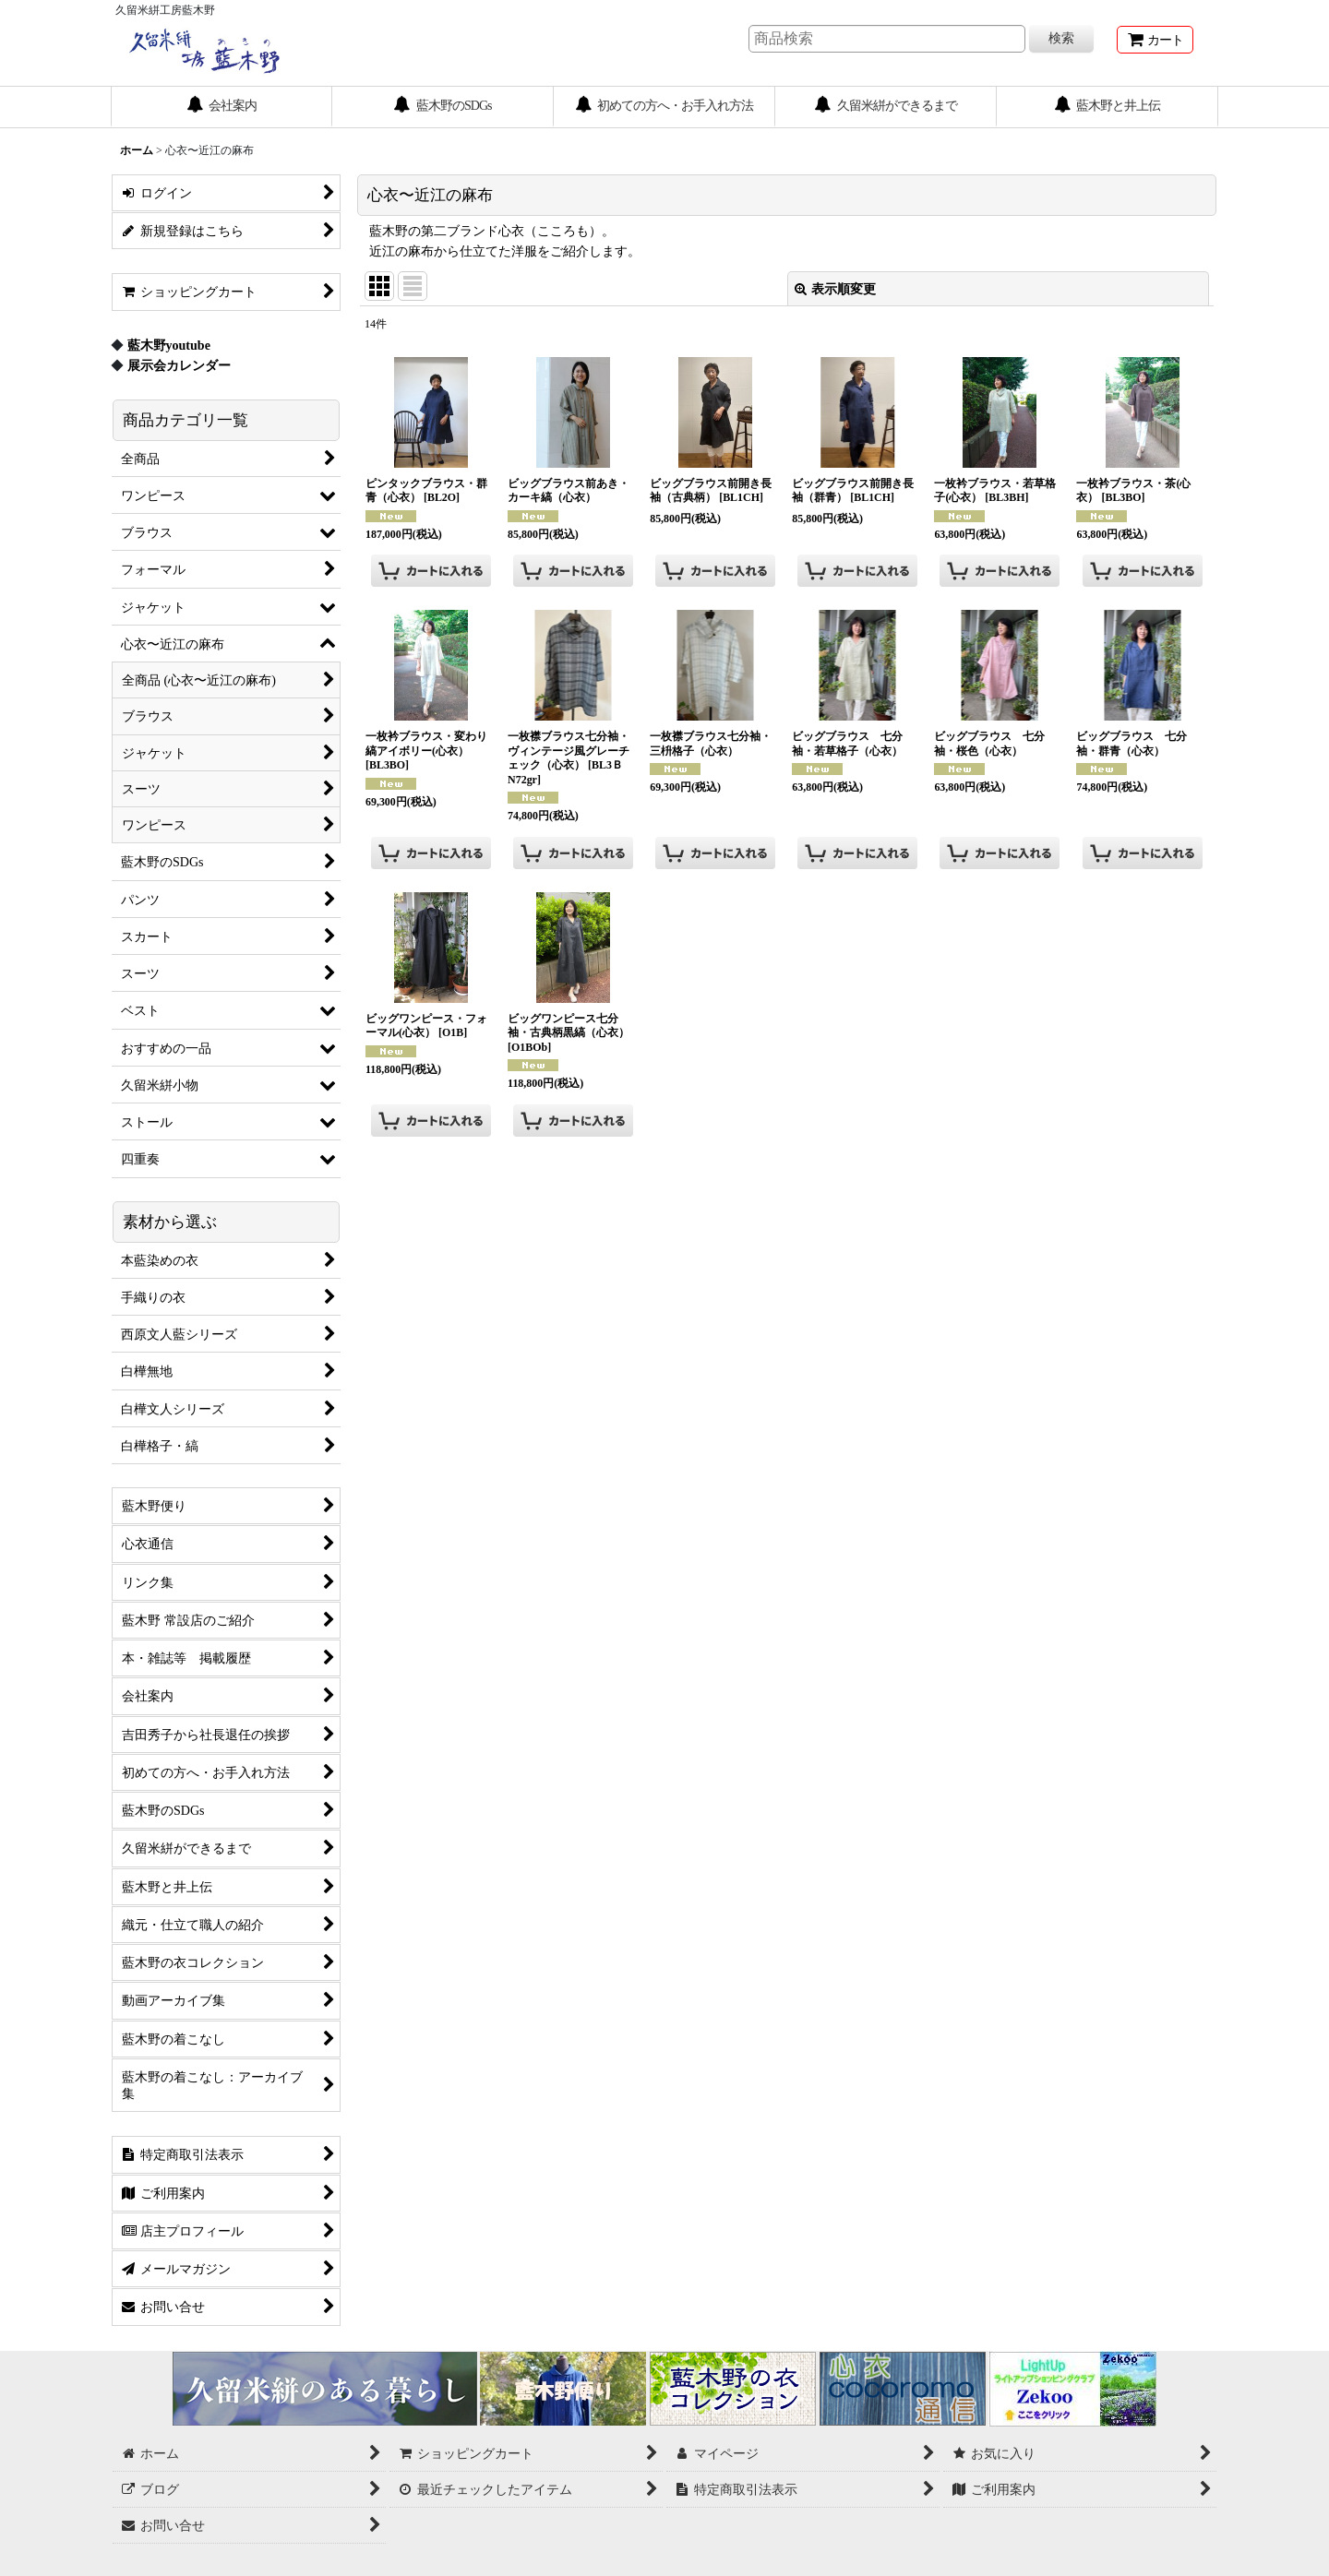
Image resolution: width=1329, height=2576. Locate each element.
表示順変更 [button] (835, 288)
